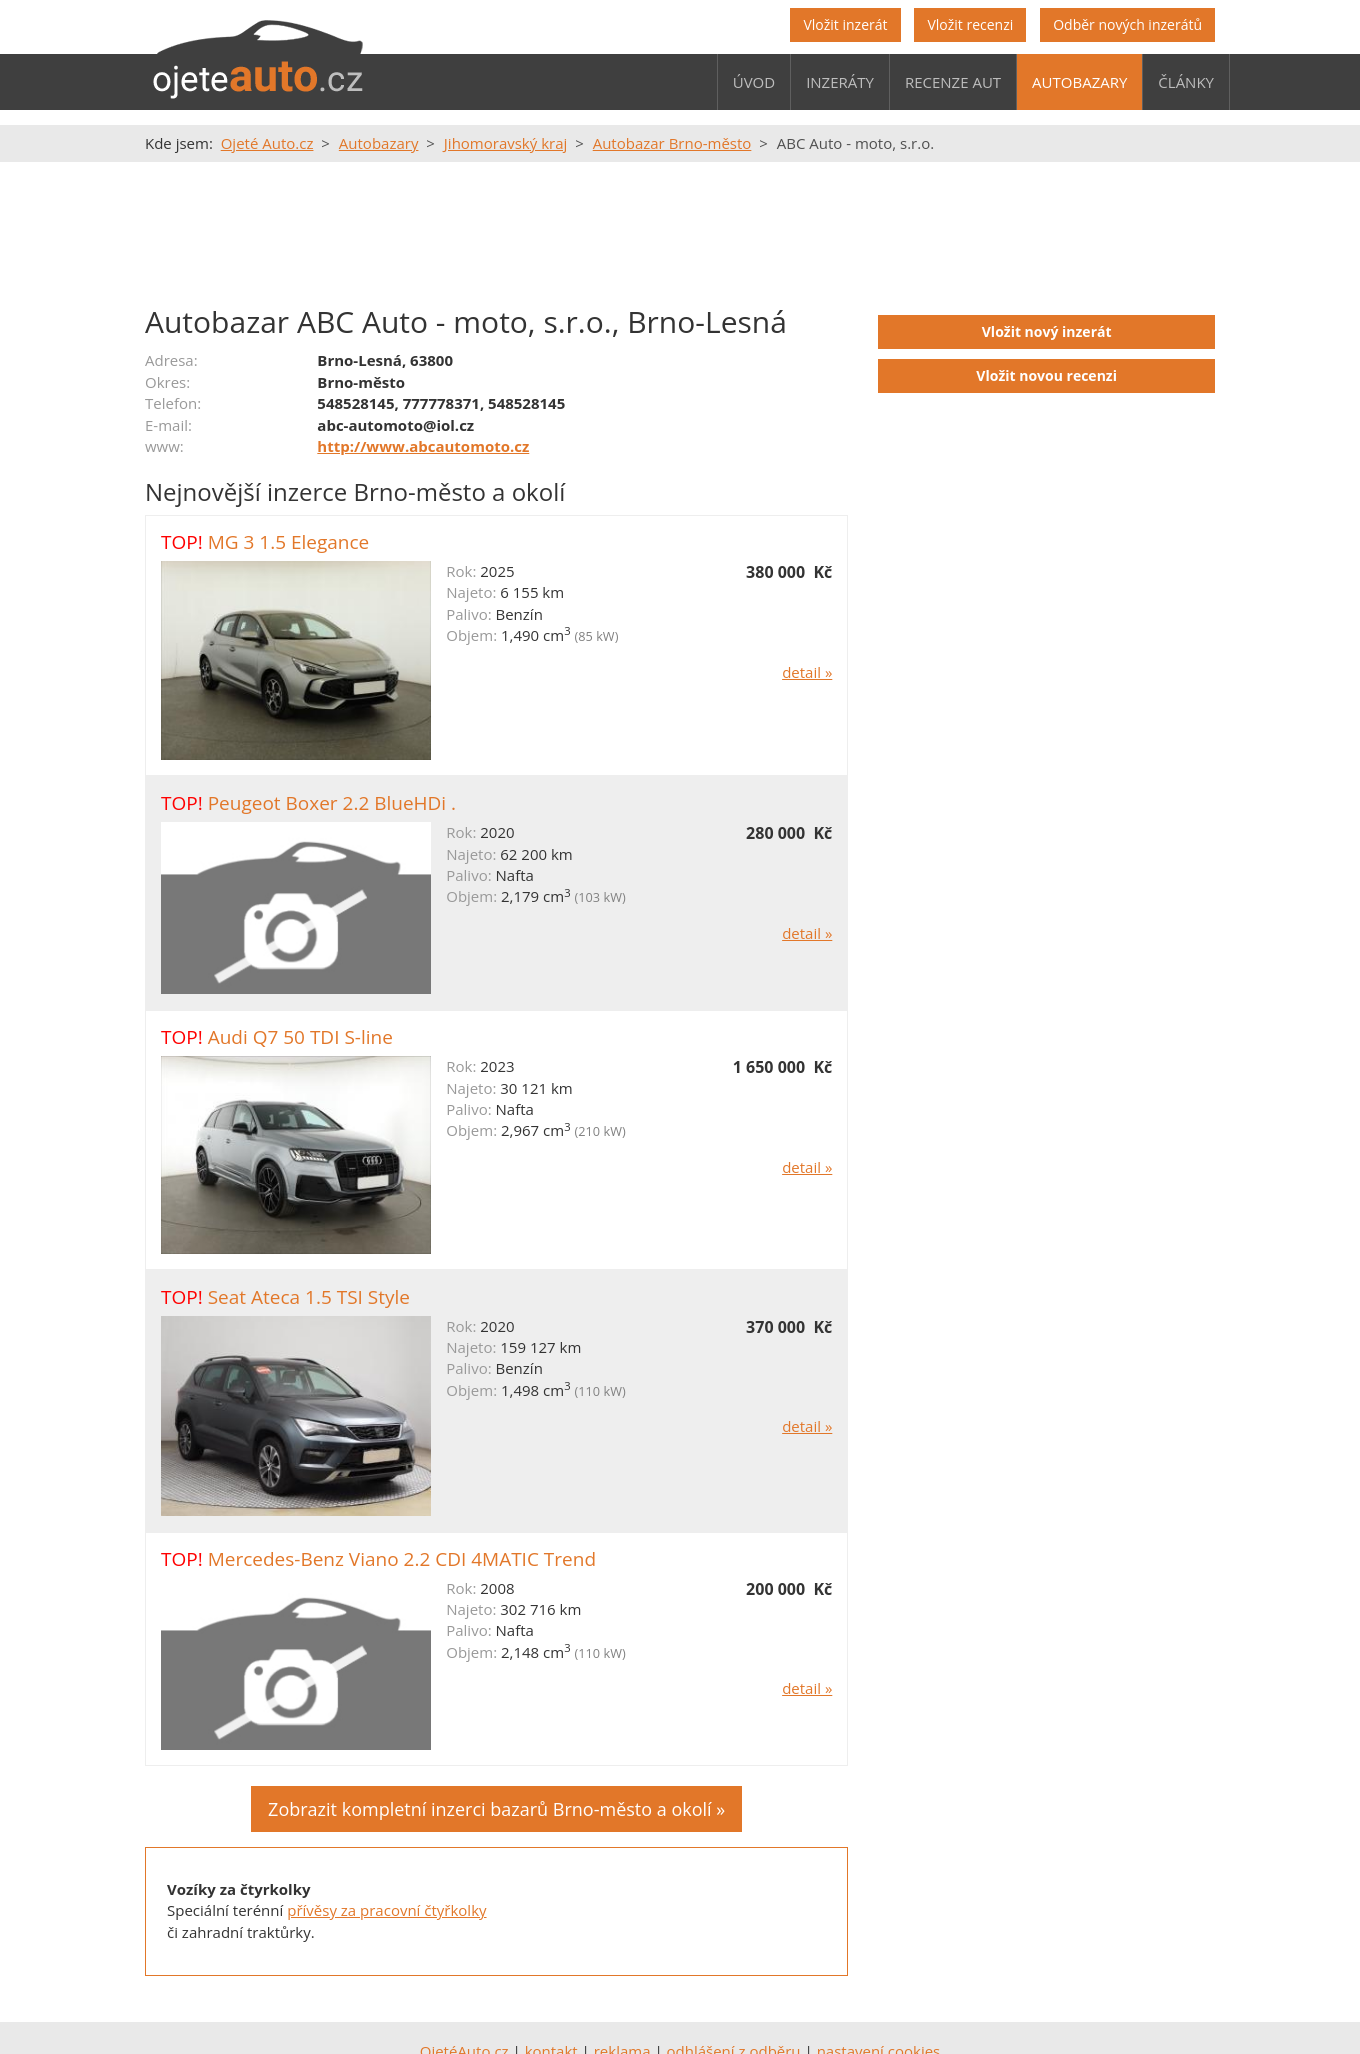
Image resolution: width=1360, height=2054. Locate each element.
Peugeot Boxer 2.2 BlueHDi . (332, 803)
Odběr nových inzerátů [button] (1127, 24)
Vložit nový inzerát (1047, 331)
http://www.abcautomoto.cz (423, 446)
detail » (807, 672)
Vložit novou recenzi (1046, 375)
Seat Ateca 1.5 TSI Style (309, 1297)
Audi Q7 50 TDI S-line (300, 1037)
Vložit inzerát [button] (845, 24)
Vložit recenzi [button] (970, 24)
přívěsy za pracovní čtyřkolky (386, 1910)
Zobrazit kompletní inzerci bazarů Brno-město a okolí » (496, 1809)
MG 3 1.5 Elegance (289, 542)
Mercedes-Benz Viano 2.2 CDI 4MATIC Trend (402, 1559)
